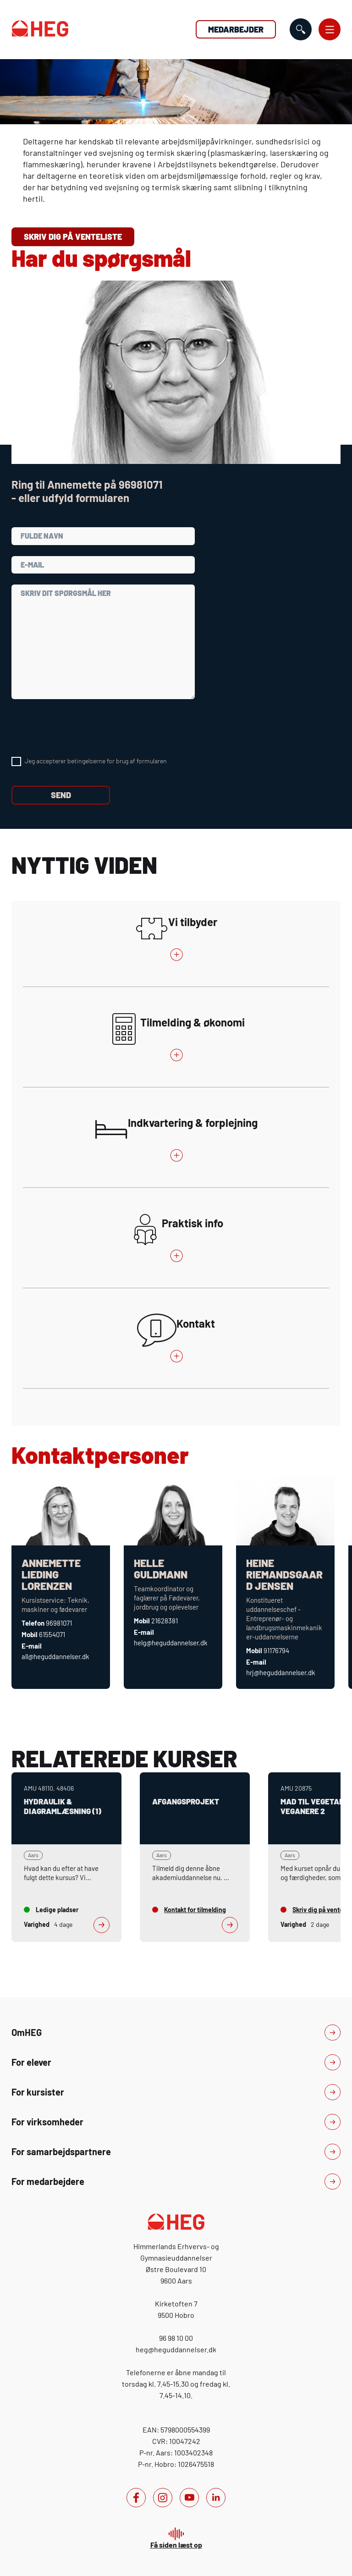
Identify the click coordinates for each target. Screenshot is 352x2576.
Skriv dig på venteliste (73, 237)
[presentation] (81, 728)
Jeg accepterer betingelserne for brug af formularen (96, 761)
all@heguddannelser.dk (55, 1656)
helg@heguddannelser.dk (171, 1642)
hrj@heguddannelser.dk (280, 1672)
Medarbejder (236, 29)
